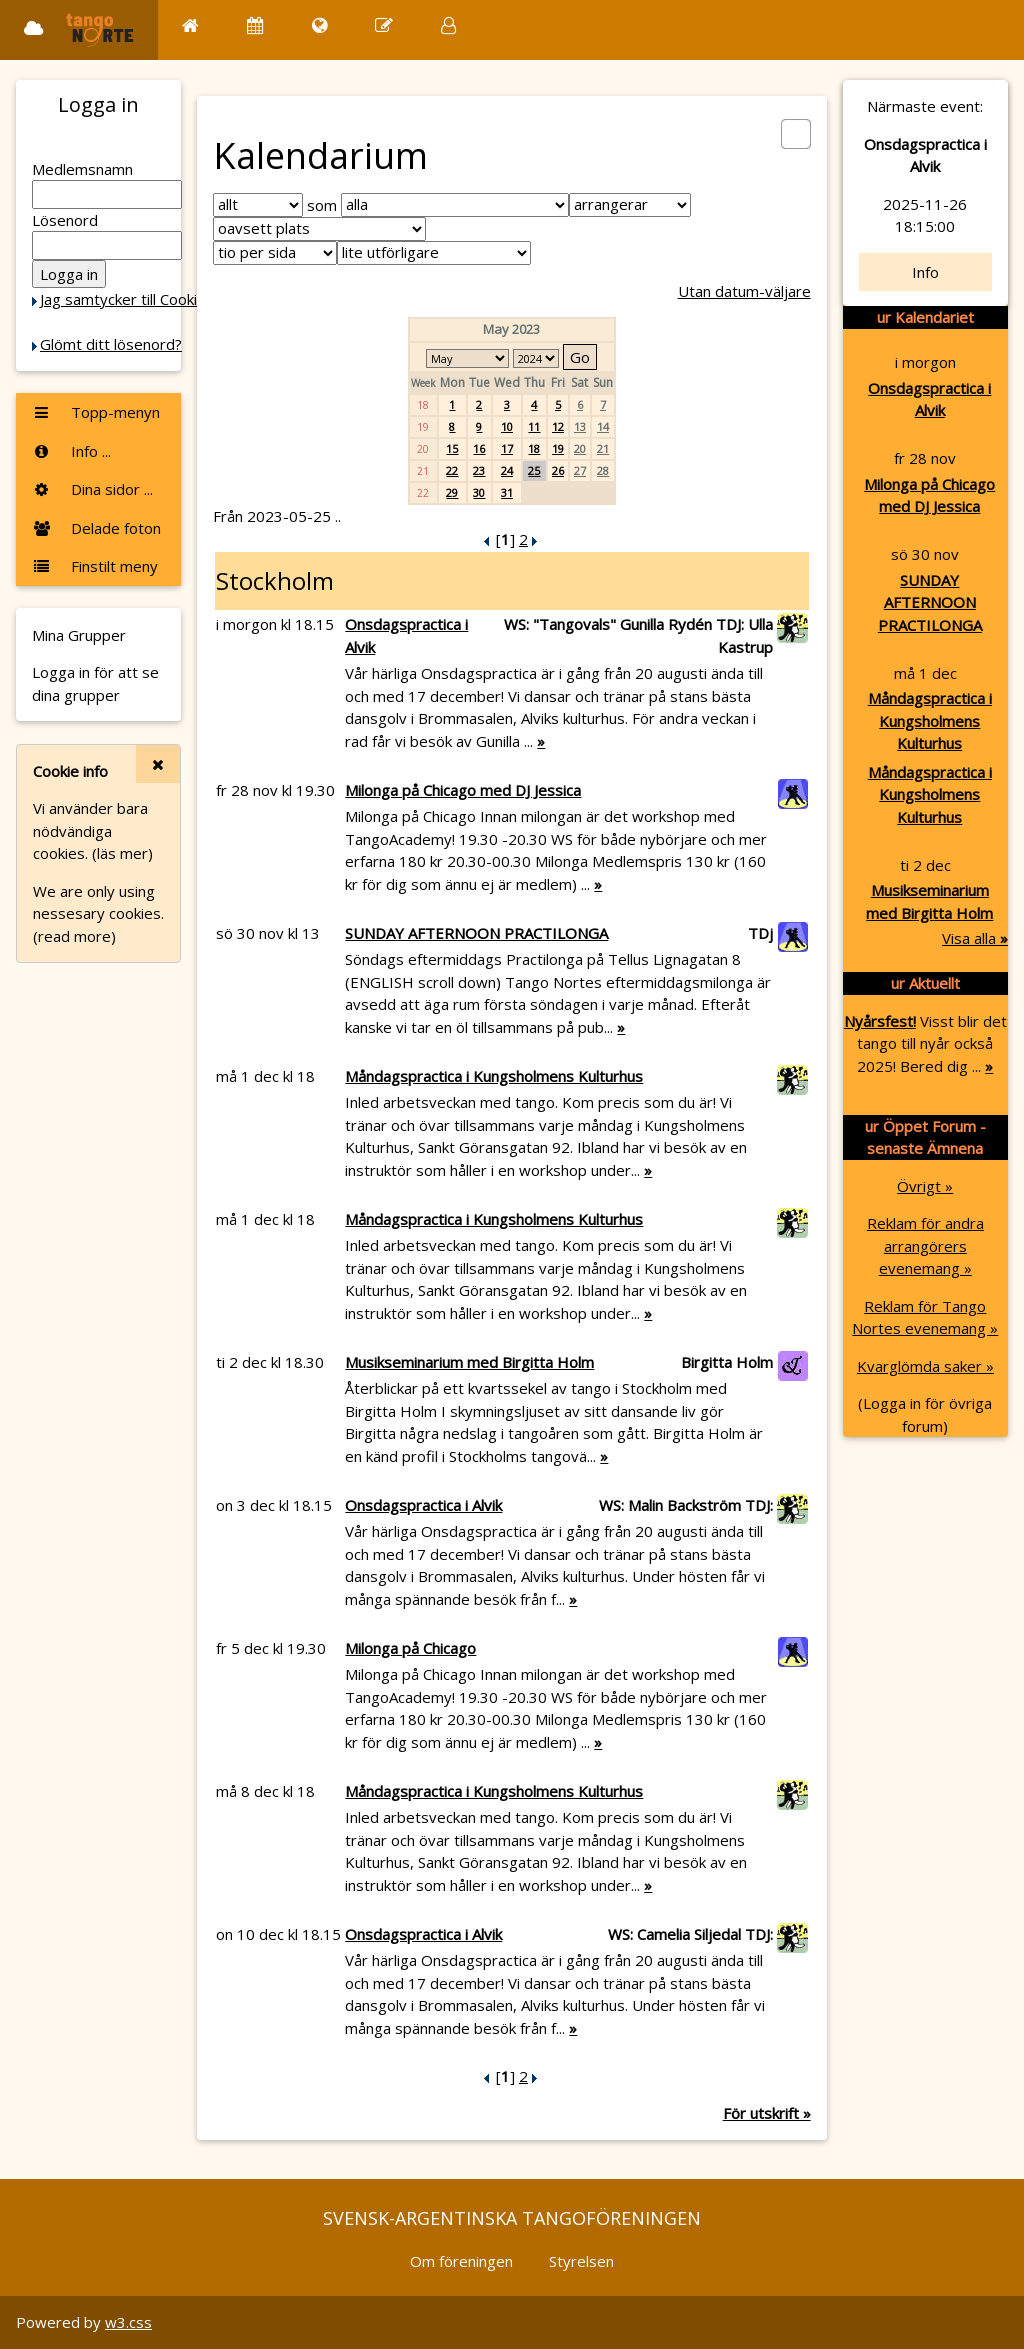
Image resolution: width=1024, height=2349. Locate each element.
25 (534, 470)
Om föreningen (461, 2261)
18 (534, 448)
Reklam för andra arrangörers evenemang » (925, 1245)
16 (479, 448)
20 (580, 448)
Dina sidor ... (92, 489)
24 (507, 470)
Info (925, 272)
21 (603, 448)
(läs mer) (122, 853)
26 (558, 470)
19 (558, 448)
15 (452, 448)
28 (603, 470)
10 (507, 426)
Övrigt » (925, 1186)
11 (534, 426)
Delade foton (96, 528)
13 (580, 426)
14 (603, 426)
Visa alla (975, 938)
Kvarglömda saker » (925, 1366)
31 (507, 492)
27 (580, 470)
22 (452, 470)
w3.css (128, 2322)
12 (558, 426)
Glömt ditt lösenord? (111, 344)
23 (479, 470)
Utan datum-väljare (744, 291)
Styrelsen (581, 2261)
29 (452, 492)
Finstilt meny (95, 566)
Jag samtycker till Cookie (123, 299)
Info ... (71, 451)
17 (507, 448)
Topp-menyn (96, 412)
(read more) (74, 936)
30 (479, 492)
